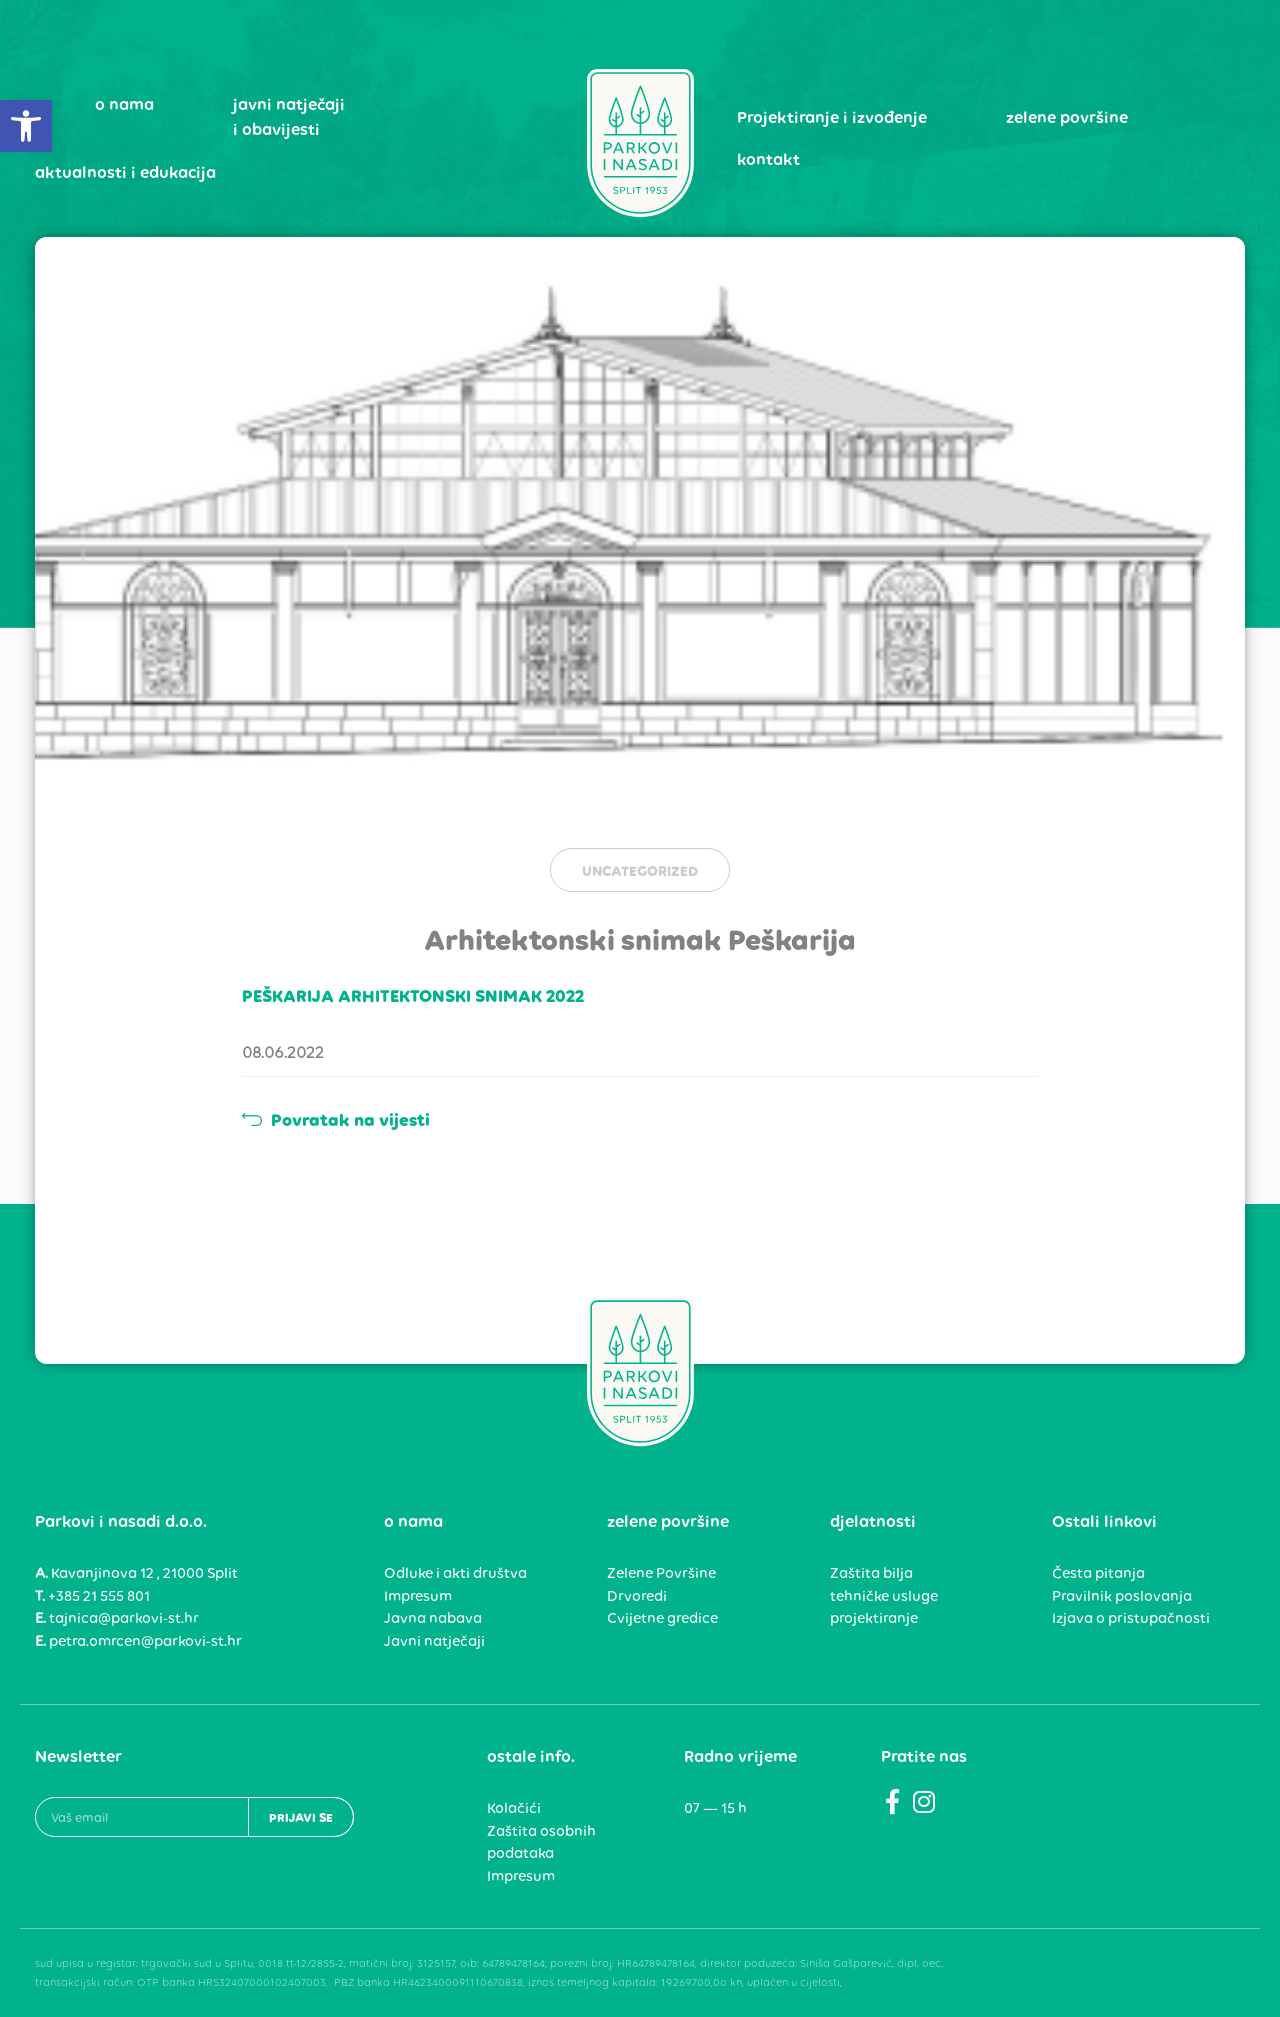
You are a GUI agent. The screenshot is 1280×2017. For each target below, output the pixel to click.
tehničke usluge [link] (884, 1596)
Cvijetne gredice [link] (662, 1618)
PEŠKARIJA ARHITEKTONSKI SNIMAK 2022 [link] (413, 996)
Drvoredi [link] (637, 1596)
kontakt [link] (768, 159)
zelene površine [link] (1067, 117)
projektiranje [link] (874, 1618)
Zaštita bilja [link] (871, 1573)
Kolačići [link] (514, 1808)
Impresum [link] (418, 1596)
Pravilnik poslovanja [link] (1122, 1596)
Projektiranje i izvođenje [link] (832, 117)
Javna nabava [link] (433, 1618)
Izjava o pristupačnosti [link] (1131, 1618)
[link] (26, 126)
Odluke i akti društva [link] (455, 1573)
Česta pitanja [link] (1098, 1573)
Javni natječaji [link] (434, 1641)
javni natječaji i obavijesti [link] (289, 117)
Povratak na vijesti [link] (336, 1120)
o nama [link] (124, 104)
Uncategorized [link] (640, 871)
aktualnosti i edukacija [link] (125, 172)
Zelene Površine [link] (661, 1573)
